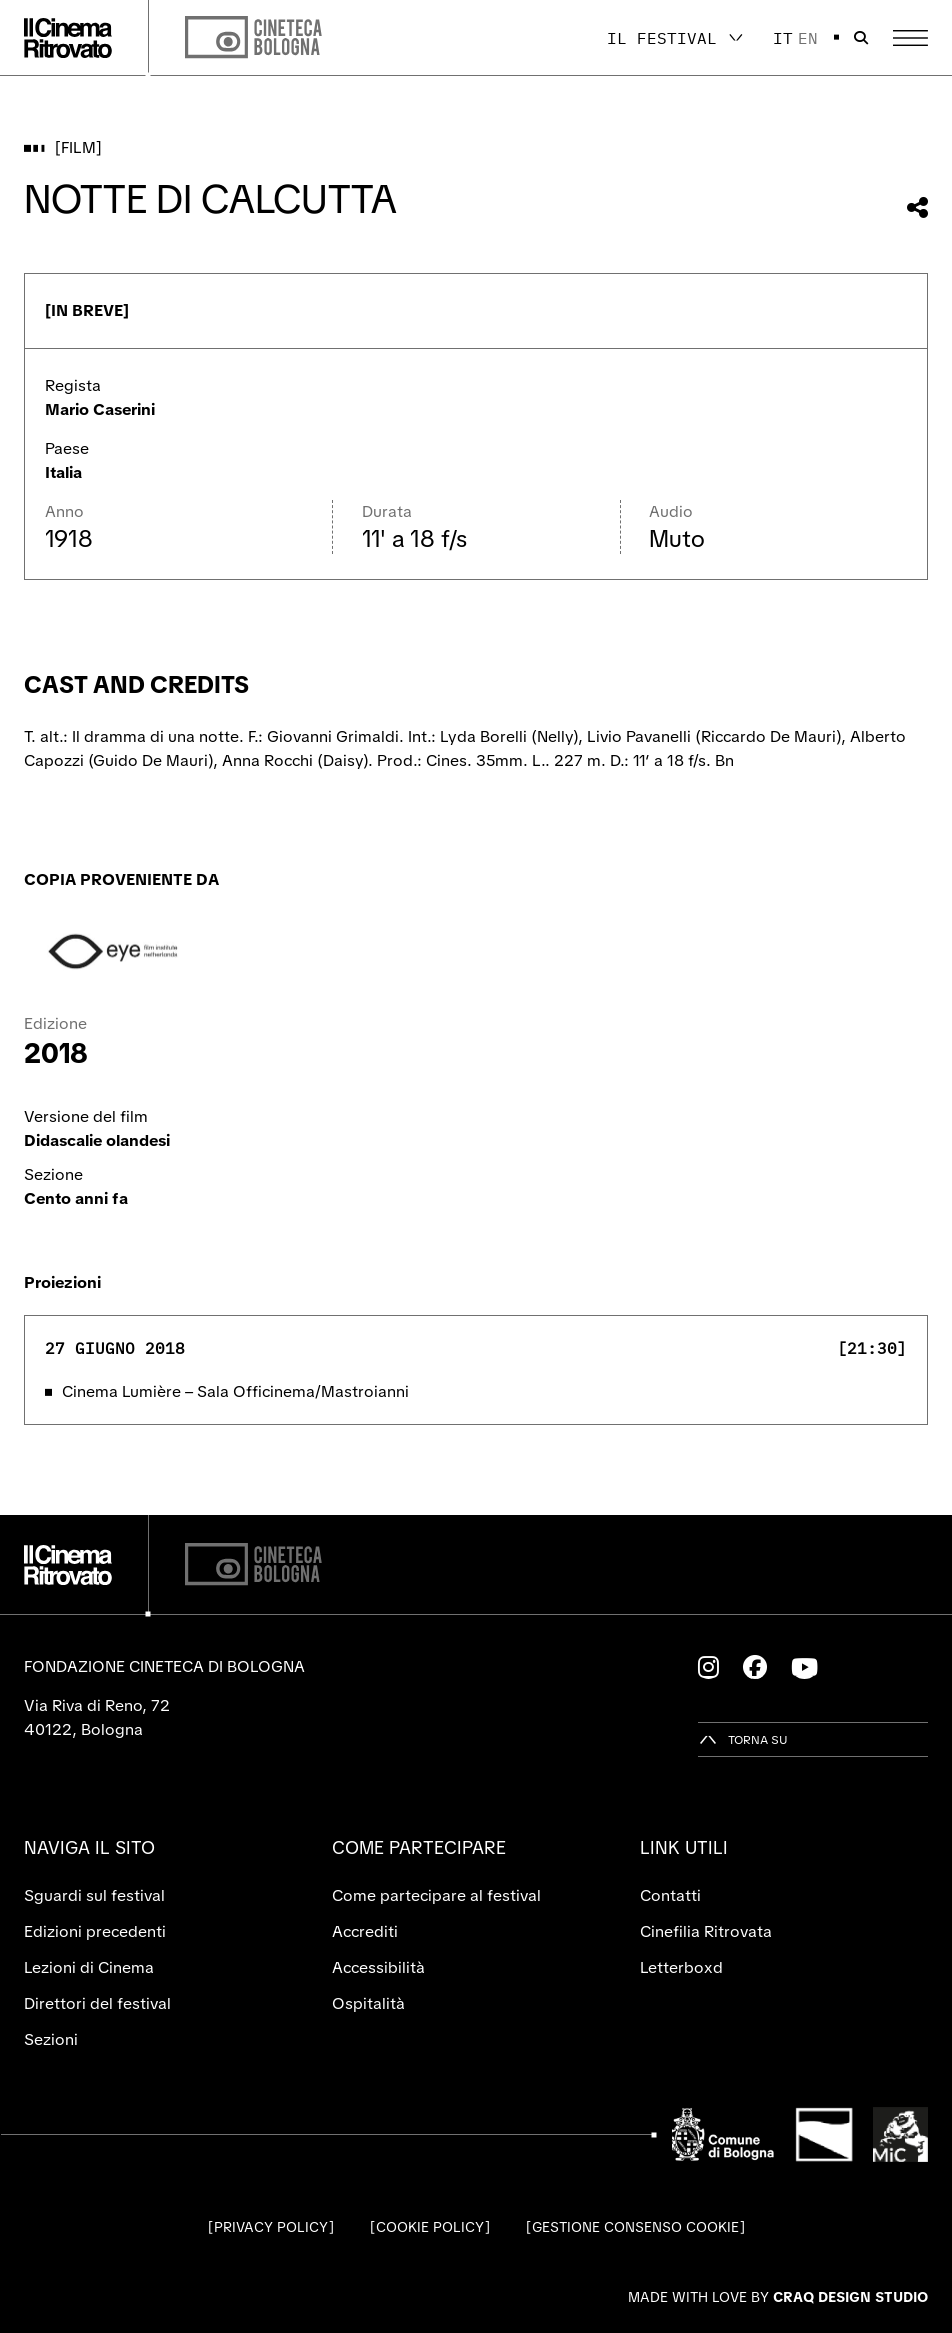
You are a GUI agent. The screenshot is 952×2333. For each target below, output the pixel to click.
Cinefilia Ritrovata (706, 1931)
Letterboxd (681, 1967)
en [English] (808, 38)
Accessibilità (378, 1967)
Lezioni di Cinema (89, 1967)
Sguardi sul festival (94, 1895)
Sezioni (51, 2039)
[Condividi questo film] (917, 207)
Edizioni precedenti (95, 1931)
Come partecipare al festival (436, 1895)
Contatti (670, 1895)
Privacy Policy (271, 2227)
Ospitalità (368, 2003)
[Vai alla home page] (68, 38)
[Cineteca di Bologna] (253, 1564)
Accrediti (365, 1931)
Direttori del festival (97, 2003)
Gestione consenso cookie (635, 2227)
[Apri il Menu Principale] (910, 38)
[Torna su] (743, 1739)
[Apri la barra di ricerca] (861, 38)
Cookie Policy (430, 2227)
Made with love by (778, 2297)
